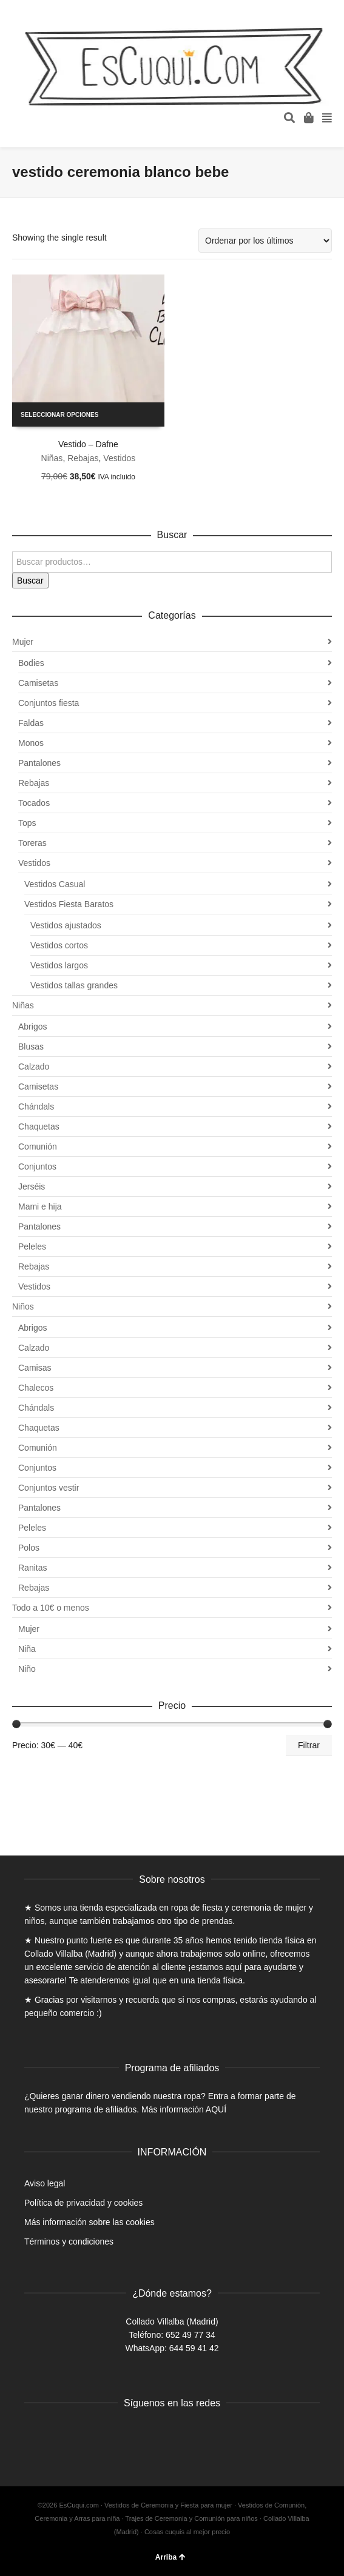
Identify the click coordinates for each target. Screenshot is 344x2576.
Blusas (31, 1046)
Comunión (37, 1146)
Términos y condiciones (68, 2241)
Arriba (170, 2557)
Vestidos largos (59, 965)
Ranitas (32, 1568)
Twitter (60, 2434)
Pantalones (39, 763)
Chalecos (35, 1388)
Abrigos (32, 1026)
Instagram (87, 2434)
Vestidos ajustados (65, 925)
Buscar (30, 580)
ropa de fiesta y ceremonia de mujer (238, 1907)
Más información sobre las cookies (89, 2222)
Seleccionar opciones (59, 414)
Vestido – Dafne (88, 444)
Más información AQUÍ (183, 2109)
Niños (23, 1306)
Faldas (31, 723)
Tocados (34, 803)
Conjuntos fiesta (48, 703)
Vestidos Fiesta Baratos (68, 904)
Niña (27, 1649)
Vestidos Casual (54, 884)
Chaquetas (38, 1126)
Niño (27, 1669)
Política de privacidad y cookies (83, 2203)
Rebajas (82, 458)
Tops (27, 823)
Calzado (33, 1066)
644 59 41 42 (194, 2348)
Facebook (34, 2434)
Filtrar (309, 1745)
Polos (28, 1548)
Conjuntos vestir (48, 1488)
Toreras (32, 843)
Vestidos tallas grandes (74, 985)
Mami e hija (40, 1206)
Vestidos (119, 458)
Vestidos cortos (59, 945)
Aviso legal (44, 2183)
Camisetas (38, 683)
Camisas (34, 1368)
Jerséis (31, 1186)
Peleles (32, 1246)
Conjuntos (37, 1166)
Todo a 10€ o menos (50, 1607)
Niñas (52, 458)
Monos (31, 743)
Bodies (31, 663)
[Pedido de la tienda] (265, 240)
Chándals (36, 1106)
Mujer (22, 642)
